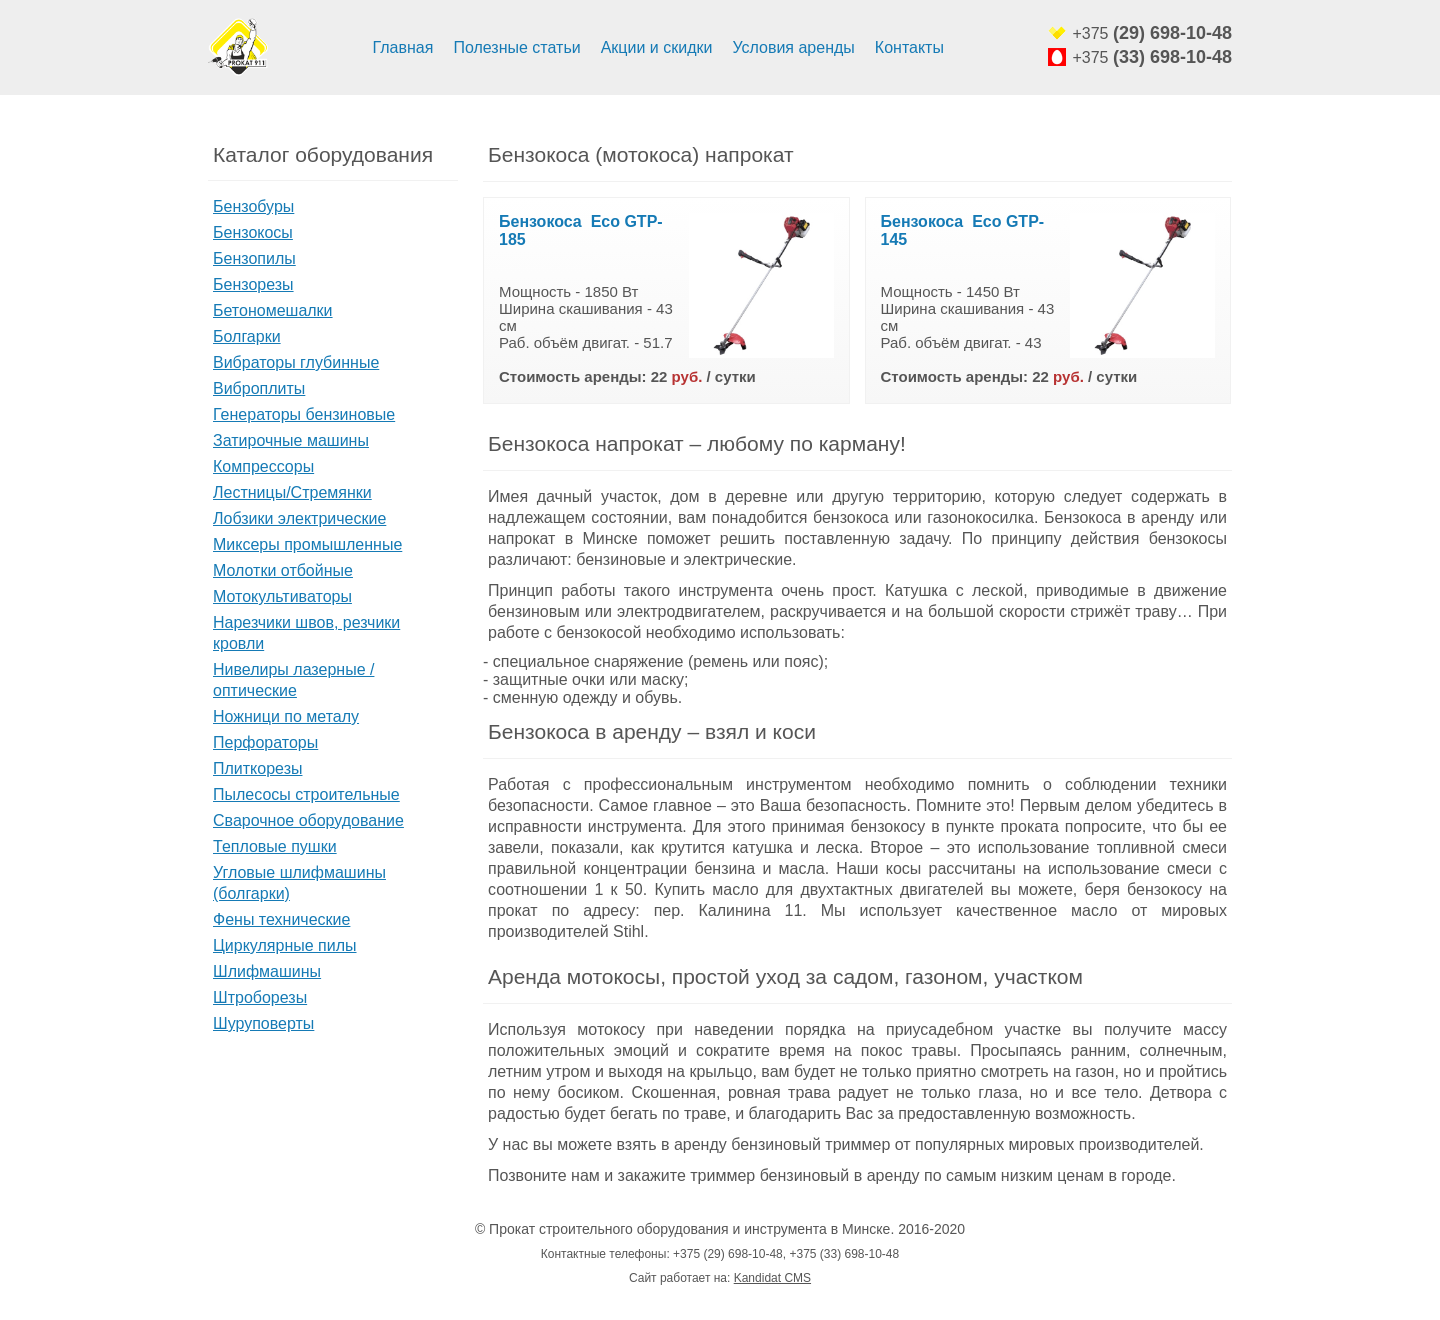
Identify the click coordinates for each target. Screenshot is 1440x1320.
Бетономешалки (273, 310)
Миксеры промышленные (307, 544)
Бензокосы (253, 232)
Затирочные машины (291, 440)
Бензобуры (253, 206)
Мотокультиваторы (282, 596)
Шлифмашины (267, 971)
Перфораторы (265, 742)
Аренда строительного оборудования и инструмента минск (238, 48)
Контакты (909, 47)
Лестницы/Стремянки (292, 492)
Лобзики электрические (299, 518)
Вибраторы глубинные (296, 362)
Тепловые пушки (275, 846)
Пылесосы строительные (306, 794)
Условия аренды (793, 47)
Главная (403, 47)
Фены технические (281, 919)
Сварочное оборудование (308, 820)
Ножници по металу (286, 716)
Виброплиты (259, 388)
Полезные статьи (516, 47)
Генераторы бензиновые (304, 414)
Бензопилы (254, 258)
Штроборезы (260, 997)
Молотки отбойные (283, 570)
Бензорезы (253, 284)
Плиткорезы (257, 768)
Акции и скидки (657, 47)
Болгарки (247, 336)
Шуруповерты (263, 1023)
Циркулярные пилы (285, 945)
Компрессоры (263, 466)
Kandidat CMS (772, 1278)
